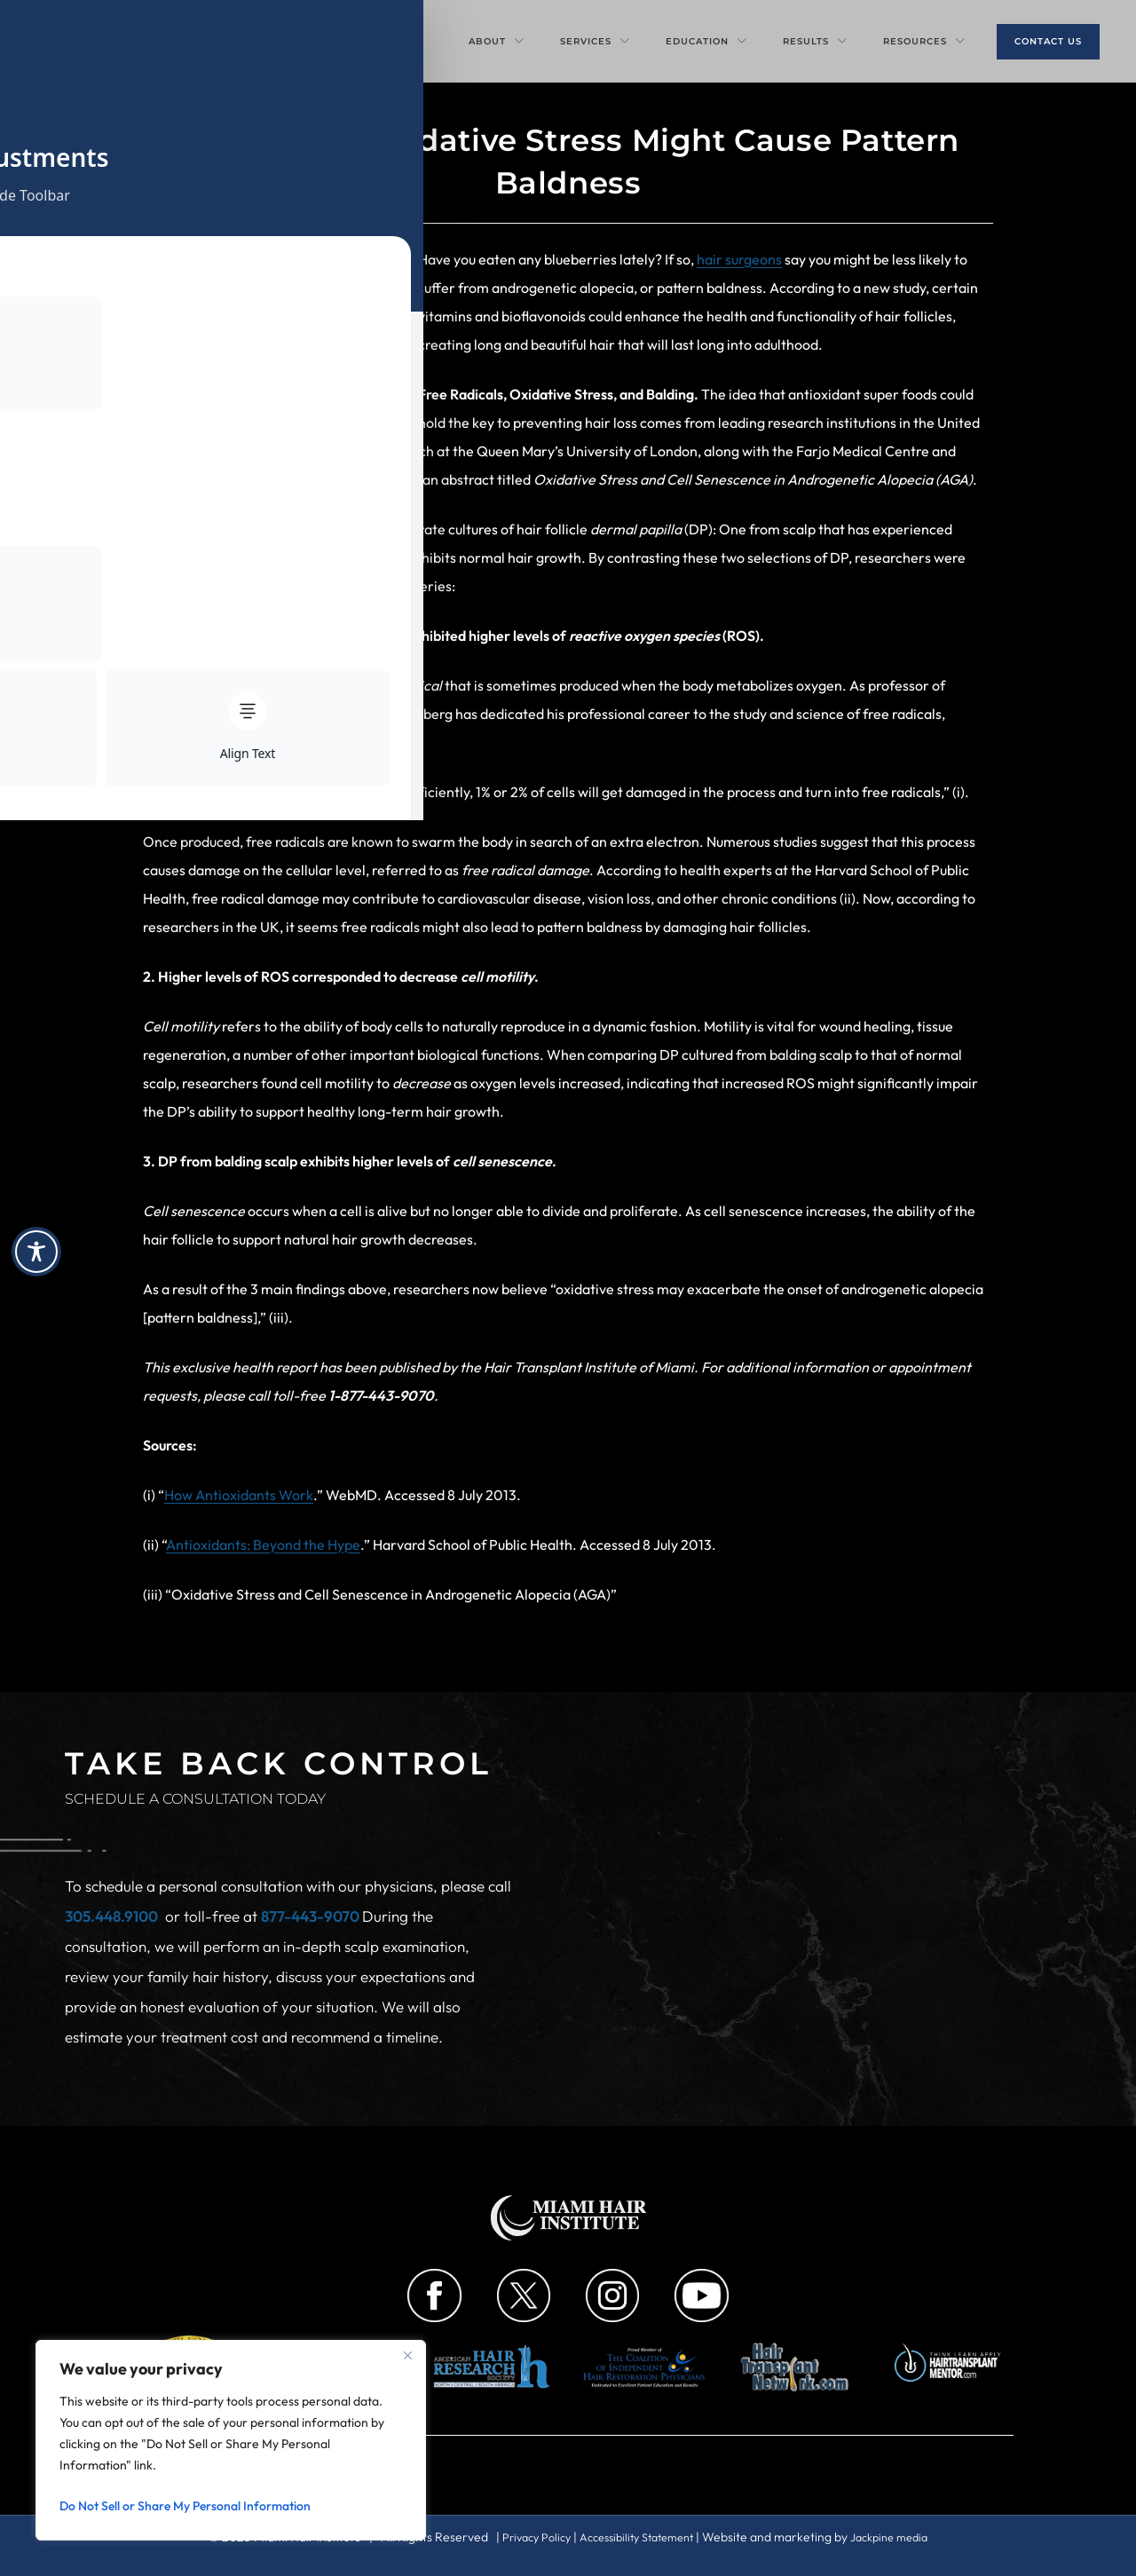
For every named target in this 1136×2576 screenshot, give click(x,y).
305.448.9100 (111, 1916)
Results (815, 41)
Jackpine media (901, 2537)
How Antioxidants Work (238, 1495)
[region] (231, 2440)
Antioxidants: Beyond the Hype (263, 1544)
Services (595, 41)
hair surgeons (739, 259)
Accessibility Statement (636, 2537)
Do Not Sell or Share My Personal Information (185, 2506)
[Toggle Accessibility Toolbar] (36, 1252)
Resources (924, 41)
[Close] (407, 2355)
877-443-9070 (311, 1916)
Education (706, 41)
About (497, 41)
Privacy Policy (524, 2537)
